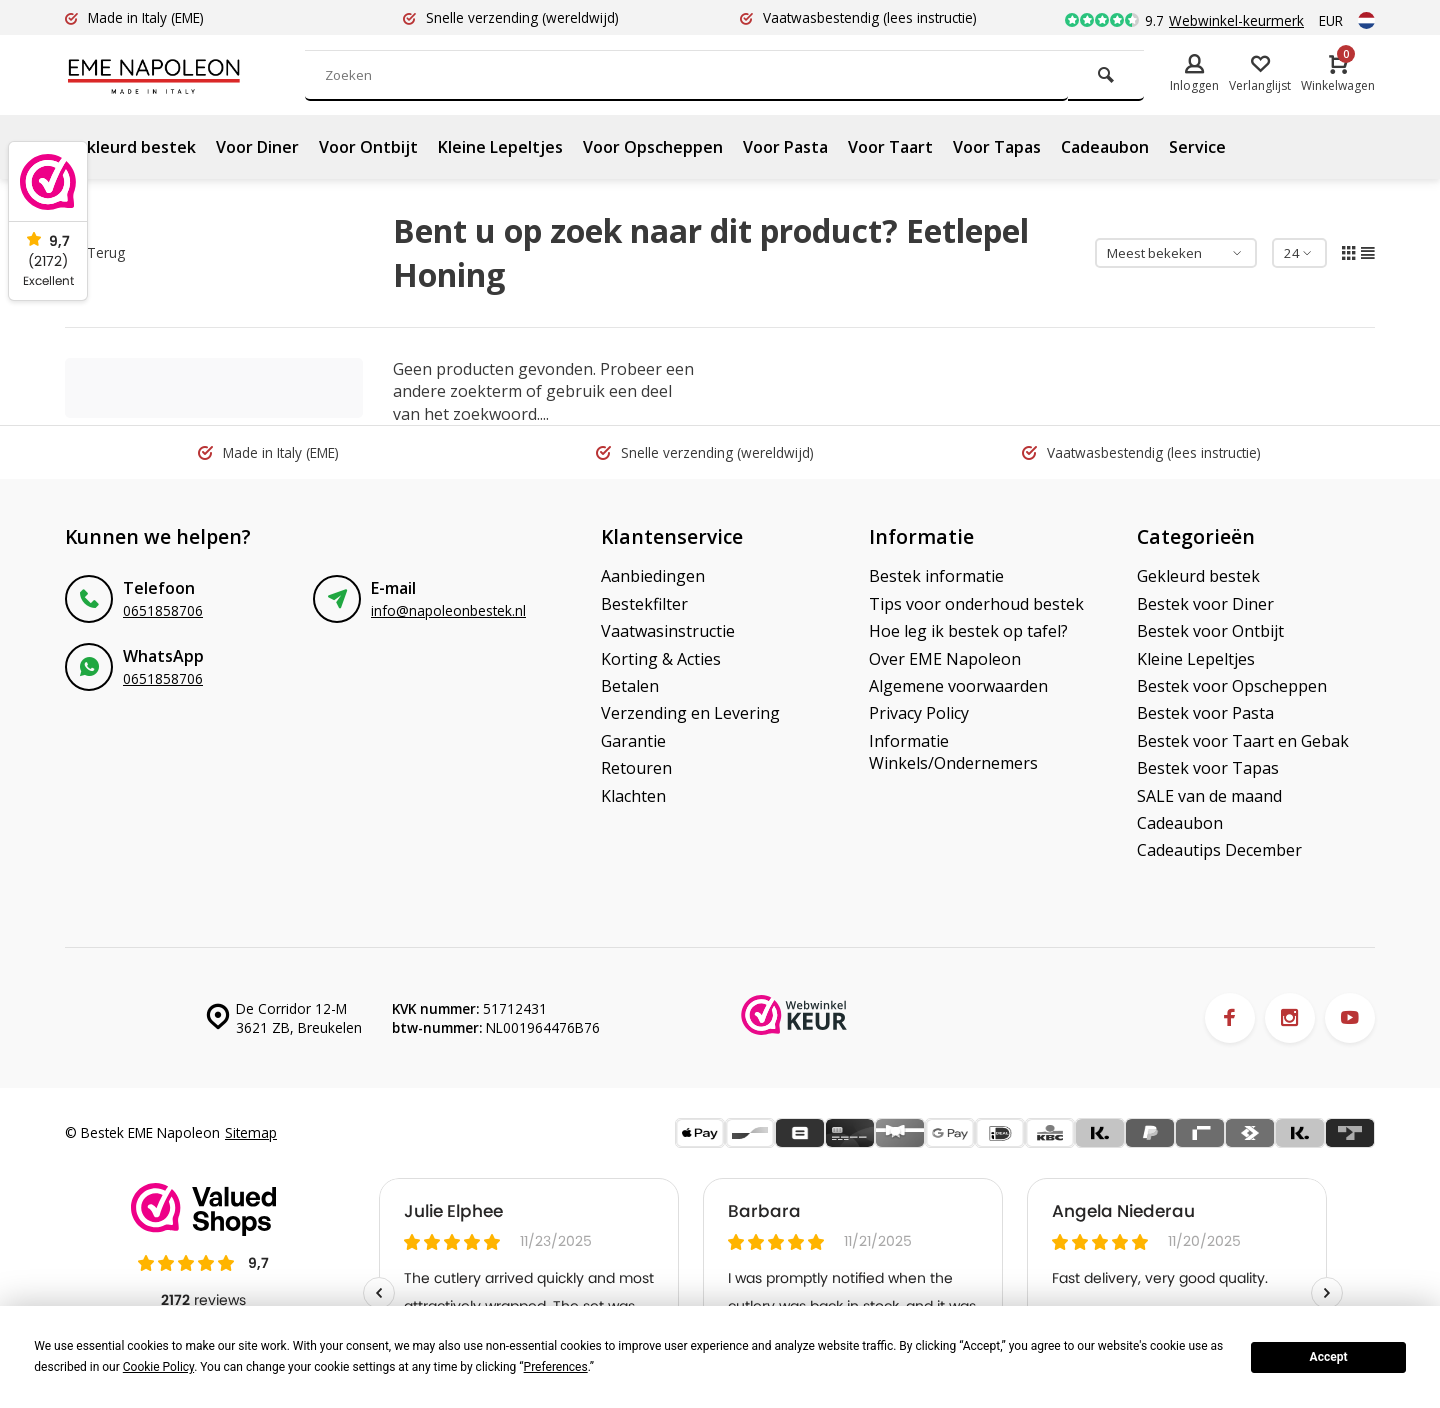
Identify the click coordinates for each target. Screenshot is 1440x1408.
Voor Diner (257, 147)
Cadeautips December (1219, 850)
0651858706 (163, 610)
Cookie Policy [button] (158, 1367)
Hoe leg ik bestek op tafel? (968, 631)
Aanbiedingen (653, 576)
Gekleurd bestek (130, 147)
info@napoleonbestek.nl (448, 610)
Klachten (633, 796)
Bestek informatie (936, 576)
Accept (1329, 1357)
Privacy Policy (919, 713)
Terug (97, 252)
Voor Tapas (997, 147)
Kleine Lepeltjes (500, 147)
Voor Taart (890, 147)
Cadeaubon (1105, 147)
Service (1197, 147)
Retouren (636, 768)
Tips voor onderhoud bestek (976, 604)
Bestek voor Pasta (1205, 713)
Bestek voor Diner (1205, 604)
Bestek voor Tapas (1208, 768)
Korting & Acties (661, 659)
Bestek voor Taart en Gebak (1243, 741)
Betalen (630, 686)
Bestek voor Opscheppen (1232, 686)
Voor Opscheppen (653, 147)
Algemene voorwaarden (958, 686)
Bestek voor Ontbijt (1210, 631)
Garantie (633, 741)
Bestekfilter (644, 604)
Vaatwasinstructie (668, 631)
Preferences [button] (556, 1367)
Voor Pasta (785, 147)
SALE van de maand (1209, 796)
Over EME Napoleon (945, 659)
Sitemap (251, 1132)
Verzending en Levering (690, 713)
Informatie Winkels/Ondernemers (953, 752)
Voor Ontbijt (368, 147)
